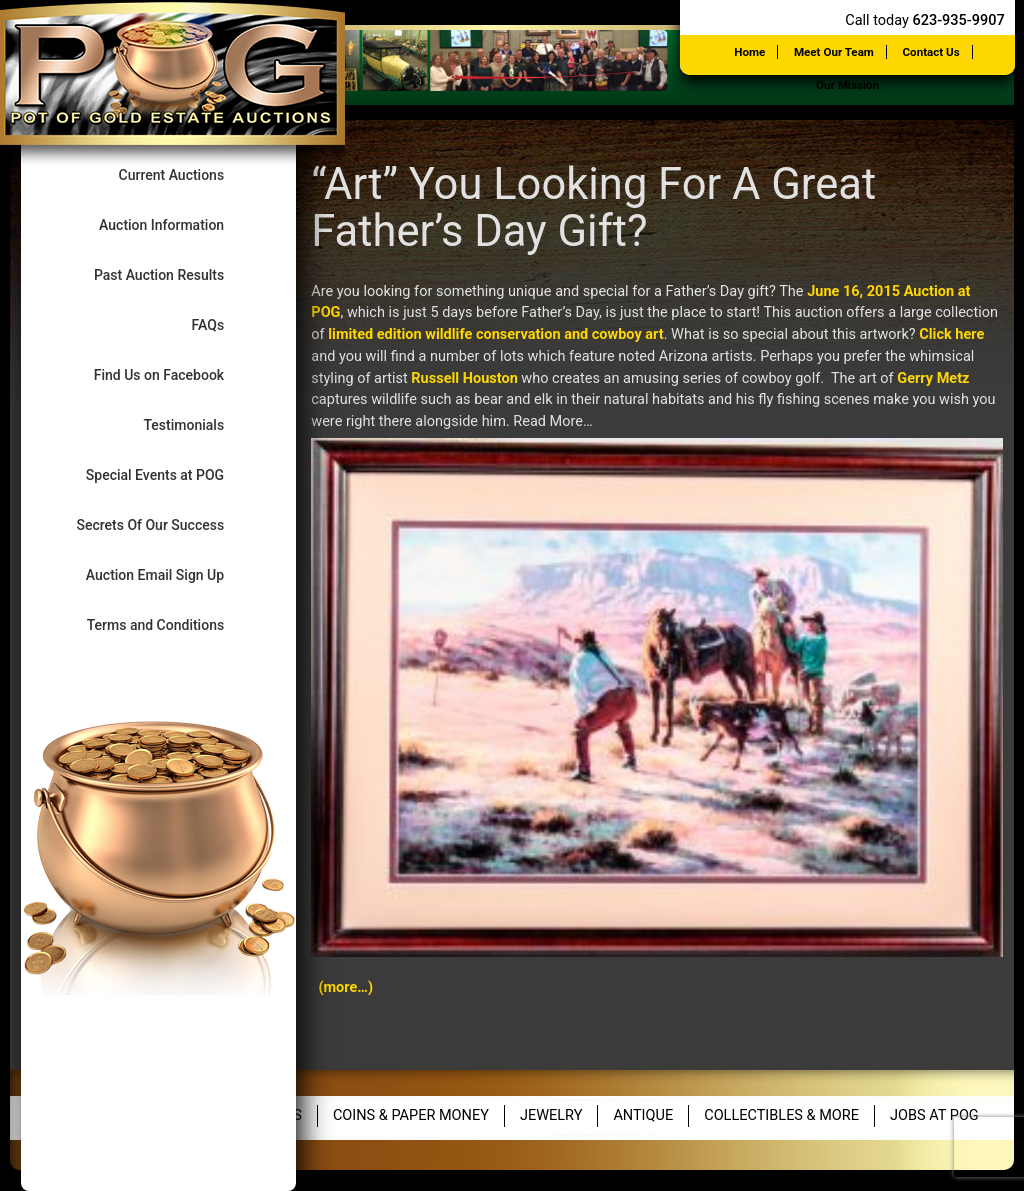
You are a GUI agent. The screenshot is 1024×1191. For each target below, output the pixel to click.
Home (749, 52)
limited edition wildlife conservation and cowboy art (495, 334)
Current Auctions (188, 174)
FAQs (224, 324)
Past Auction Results (175, 274)
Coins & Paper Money (411, 1115)
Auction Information (178, 224)
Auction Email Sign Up (171, 574)
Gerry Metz (933, 378)
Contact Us (931, 52)
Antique (643, 1115)
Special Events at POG (171, 474)
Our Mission (847, 85)
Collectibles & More (781, 1115)
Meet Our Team (834, 52)
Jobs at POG (934, 1115)
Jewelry (551, 1115)
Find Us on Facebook (175, 374)
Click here (951, 334)
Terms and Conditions (172, 624)
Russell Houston (464, 378)
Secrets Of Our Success (166, 524)
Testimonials (199, 424)
